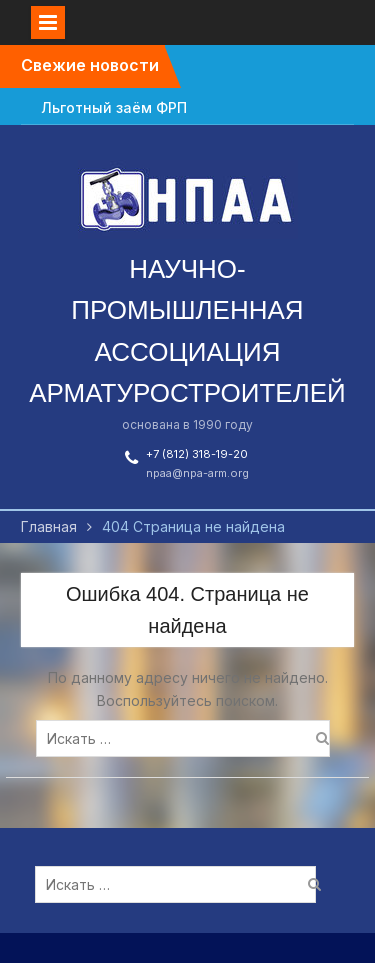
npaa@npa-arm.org (197, 473)
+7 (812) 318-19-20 (197, 454)
